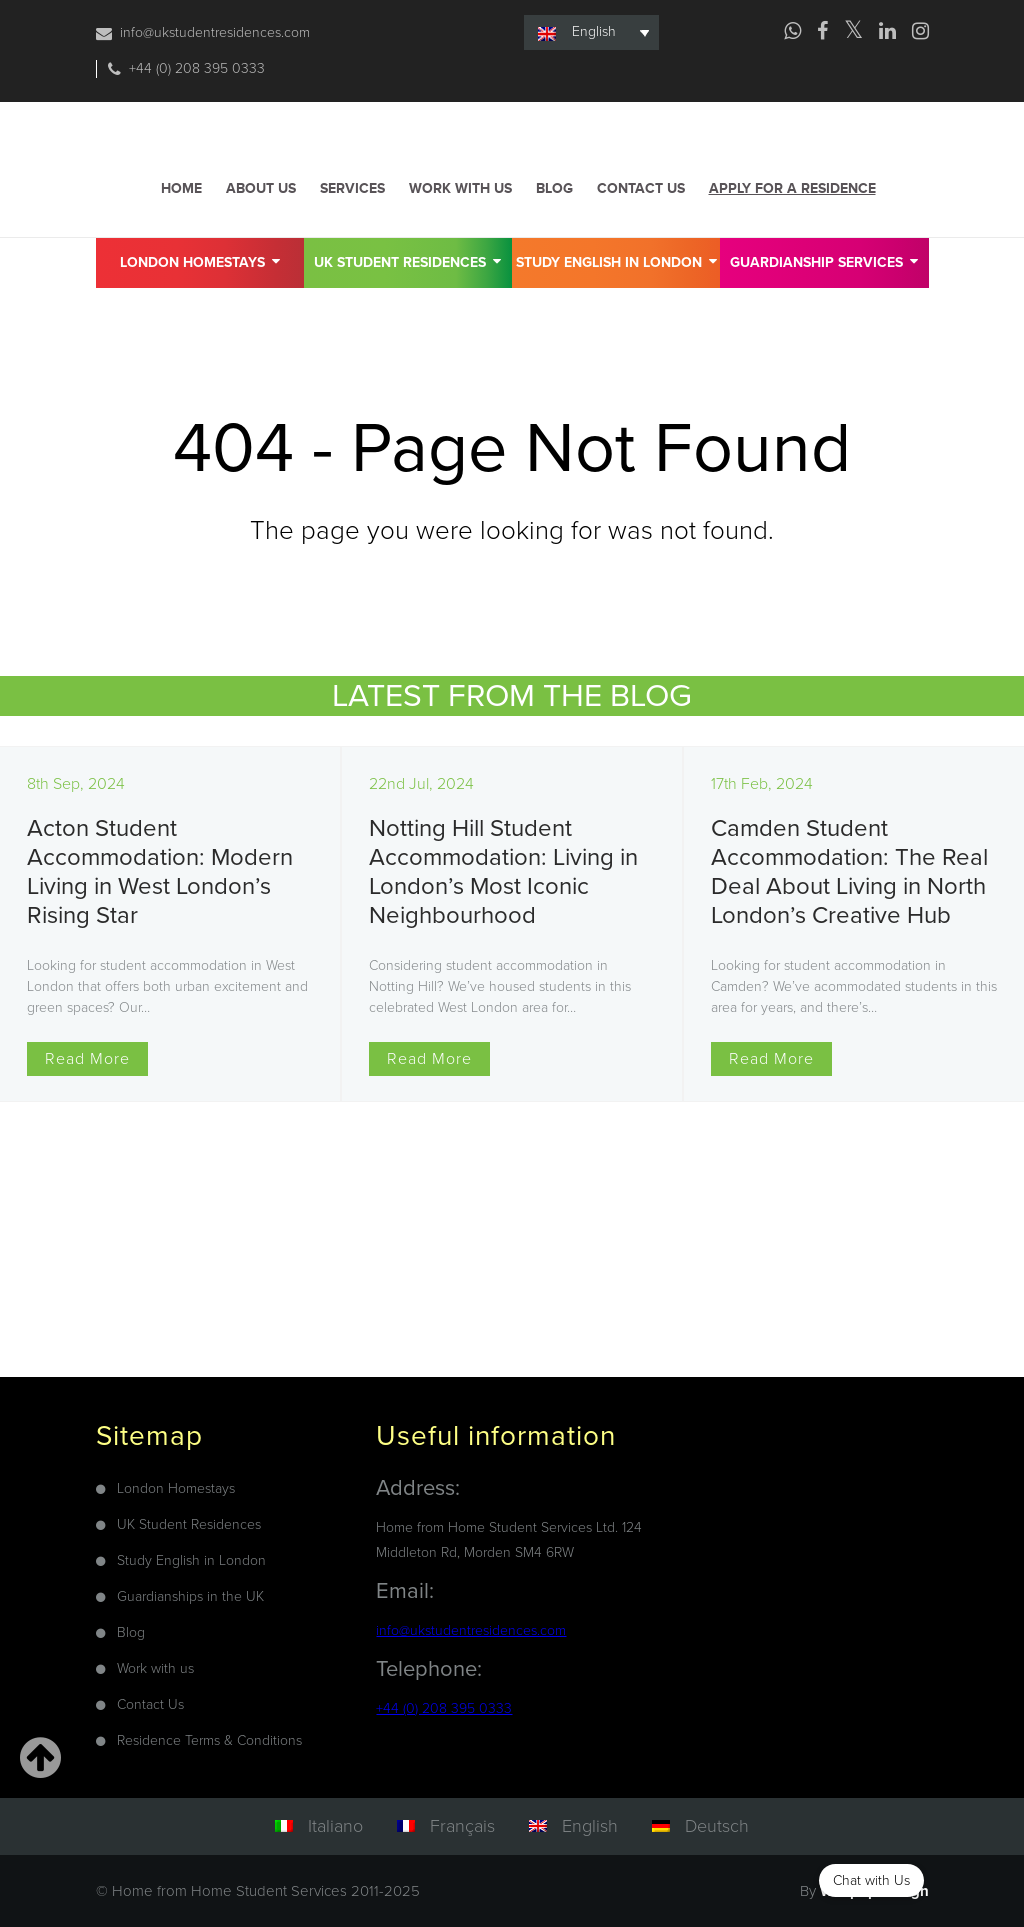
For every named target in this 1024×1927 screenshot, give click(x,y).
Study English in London (616, 261)
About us (261, 188)
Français (462, 1826)
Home (181, 188)
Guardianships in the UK (190, 1596)
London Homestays (200, 261)
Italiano (335, 1826)
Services (352, 188)
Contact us (641, 188)
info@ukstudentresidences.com (215, 32)
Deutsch (717, 1826)
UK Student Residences (407, 261)
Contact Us (150, 1704)
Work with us (460, 188)
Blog (554, 188)
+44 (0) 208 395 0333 (197, 68)
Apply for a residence (792, 188)
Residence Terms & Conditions (209, 1740)
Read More (87, 1059)
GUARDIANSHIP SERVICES (824, 261)
